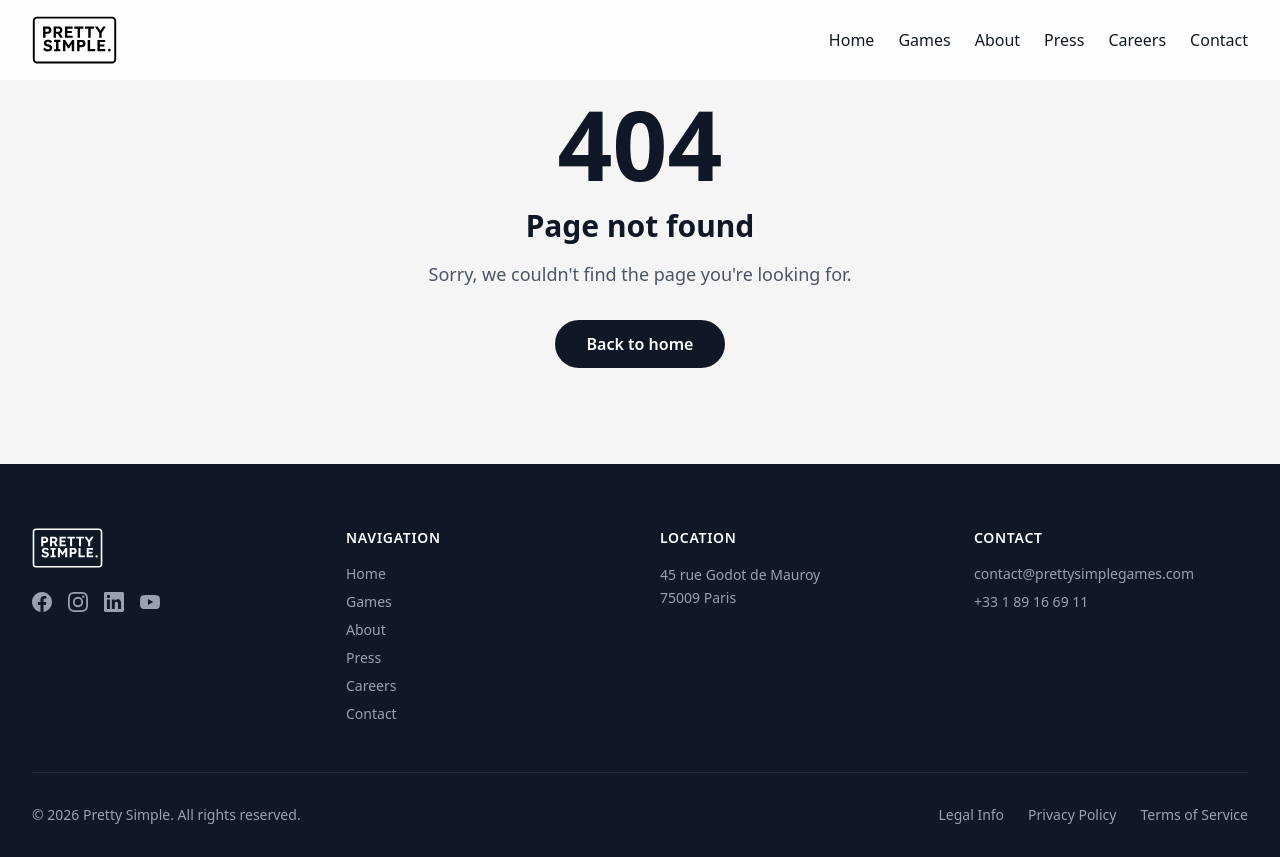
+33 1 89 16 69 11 (1031, 601)
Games (924, 40)
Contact (1219, 40)
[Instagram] (78, 602)
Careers (1137, 40)
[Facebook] (42, 602)
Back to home (640, 344)
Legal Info (971, 814)
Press (1064, 40)
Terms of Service (1194, 814)
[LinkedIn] (114, 602)
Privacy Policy (1072, 814)
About (997, 40)
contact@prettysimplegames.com (1084, 573)
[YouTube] (150, 602)
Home (852, 40)
